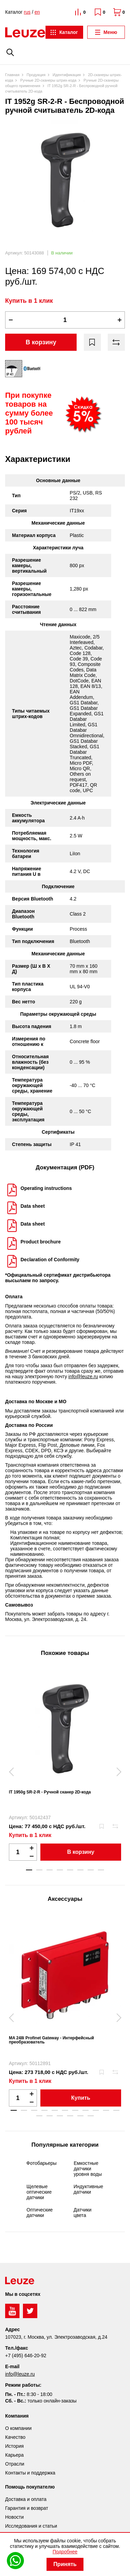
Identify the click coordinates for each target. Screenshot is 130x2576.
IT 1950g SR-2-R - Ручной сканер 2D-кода (50, 1792)
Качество (15, 2437)
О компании (18, 2428)
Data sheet (33, 1206)
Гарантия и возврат (26, 2508)
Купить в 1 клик (29, 300)
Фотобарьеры (41, 2163)
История (14, 2446)
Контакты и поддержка (30, 2473)
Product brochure (41, 1241)
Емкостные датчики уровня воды (88, 2168)
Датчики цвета (82, 2212)
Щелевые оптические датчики (39, 2192)
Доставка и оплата (26, 2499)
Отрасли (14, 2464)
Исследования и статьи (31, 2526)
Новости (14, 2517)
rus (27, 12)
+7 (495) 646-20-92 (25, 2355)
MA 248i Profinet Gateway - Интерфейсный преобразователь (51, 2040)
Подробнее (65, 2551)
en (37, 12)
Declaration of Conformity (50, 1259)
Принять (65, 2564)
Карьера (14, 2455)
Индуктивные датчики (88, 2189)
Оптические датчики (40, 2212)
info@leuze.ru (83, 1376)
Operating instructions (46, 1188)
